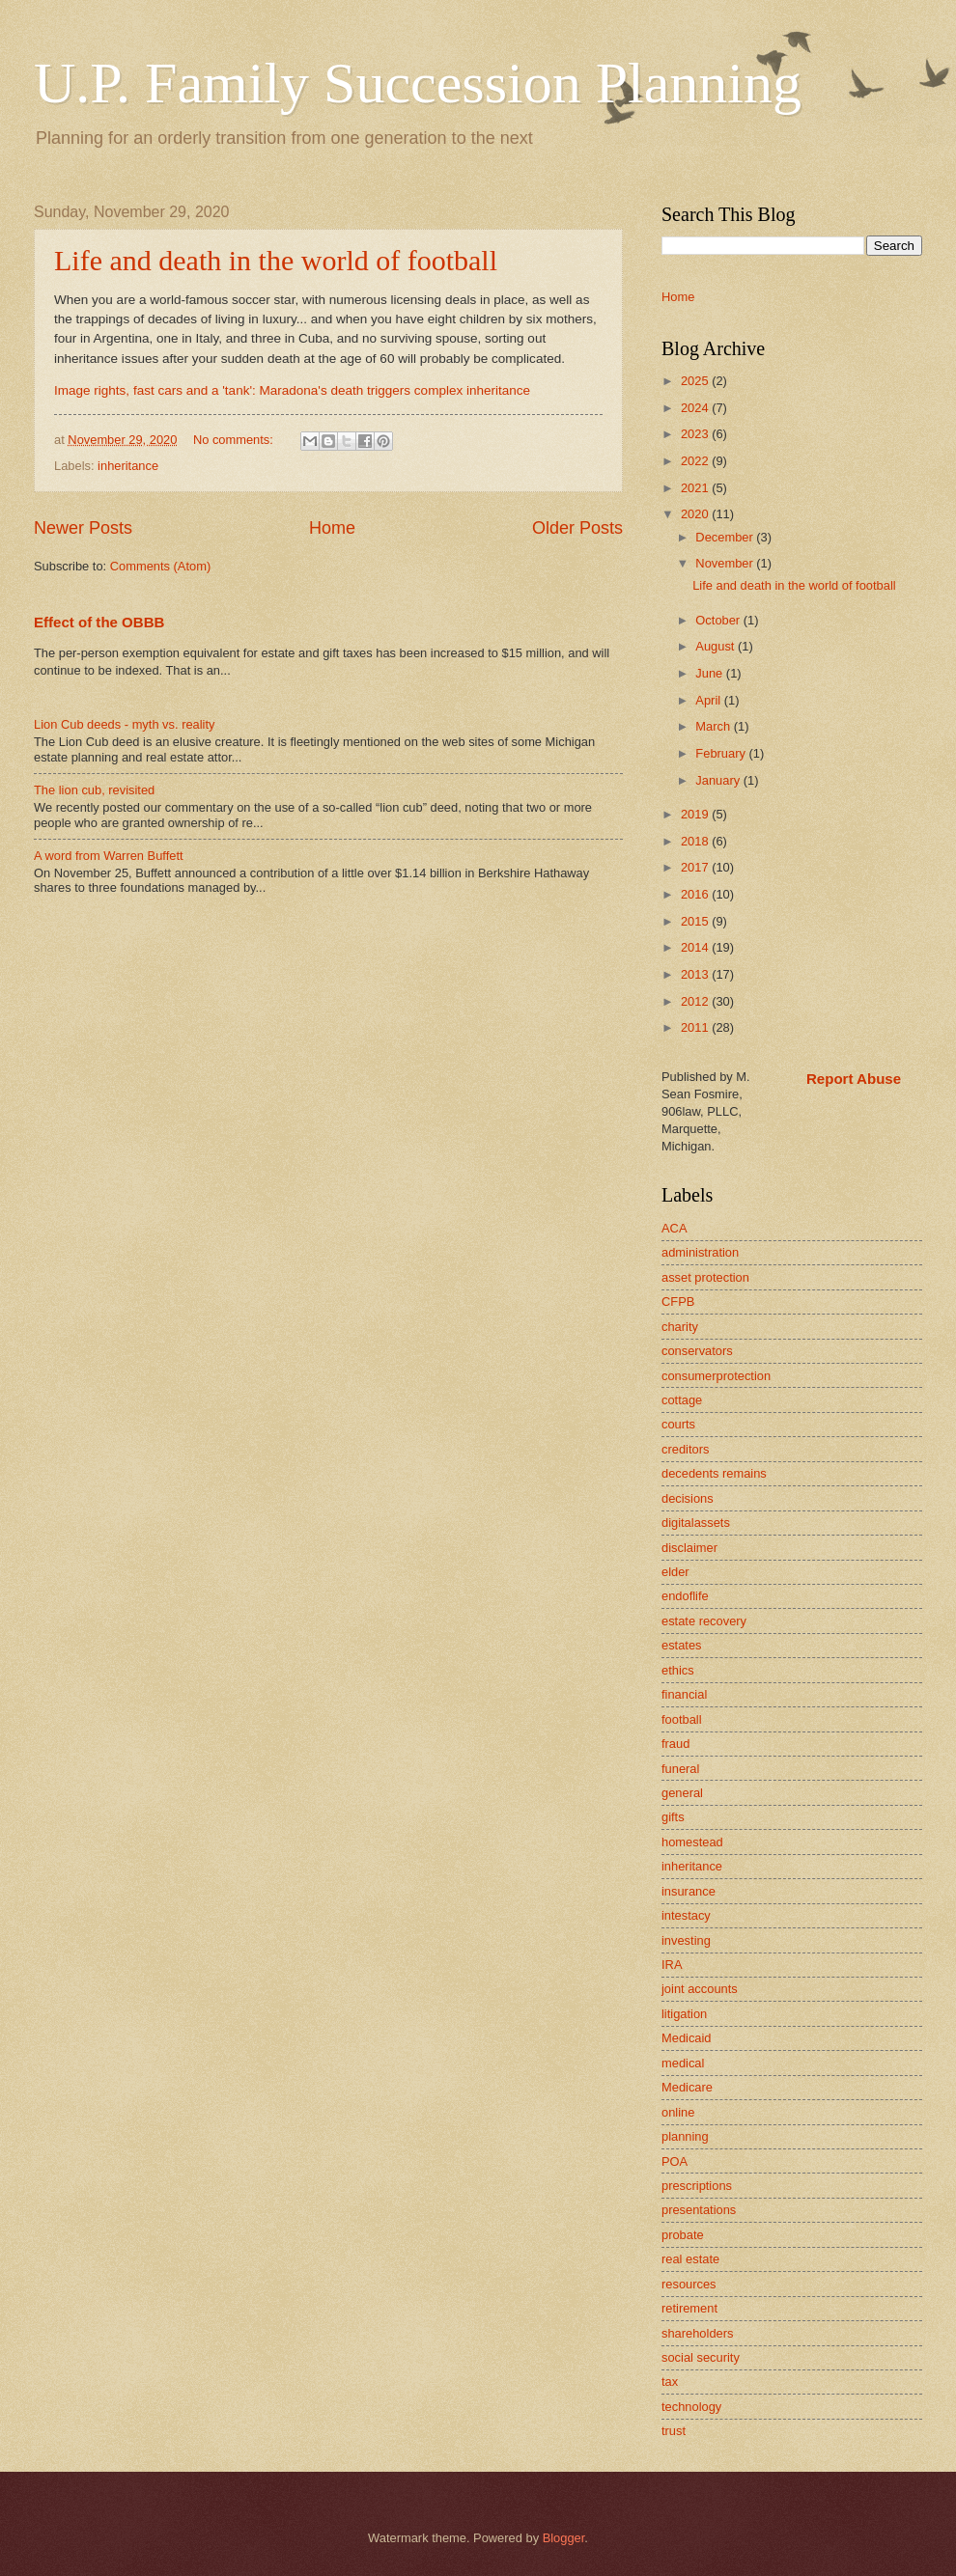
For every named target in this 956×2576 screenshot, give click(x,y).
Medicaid (686, 2038)
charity (679, 1326)
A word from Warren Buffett (108, 855)
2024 (696, 408)
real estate (690, 2259)
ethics (677, 1670)
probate (682, 2235)
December (725, 537)
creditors (685, 1449)
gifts (673, 1817)
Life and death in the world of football (275, 260)
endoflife (685, 1596)
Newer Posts (83, 528)
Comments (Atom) (160, 566)
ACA (674, 1228)
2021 (696, 488)
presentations (698, 2209)
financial (684, 1694)
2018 (696, 841)
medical (682, 2063)
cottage (681, 1400)
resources (689, 2284)
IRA (671, 1964)
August (716, 646)
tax (669, 2381)
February (721, 753)
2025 (696, 381)
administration (700, 1252)
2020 (696, 514)
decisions (687, 1498)
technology (691, 2406)
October (719, 620)
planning (685, 2136)
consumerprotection (716, 1376)
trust (673, 2431)
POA (674, 2161)
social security (700, 2357)
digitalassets (695, 1522)
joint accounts (699, 1988)
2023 (696, 434)
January (719, 780)
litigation (684, 2014)
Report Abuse (853, 1078)
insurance (688, 1891)
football (681, 1719)
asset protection (705, 1277)
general (682, 1793)
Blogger (564, 2538)
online (677, 2112)
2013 (696, 974)
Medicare (687, 2087)
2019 (696, 814)
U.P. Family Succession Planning (417, 83)
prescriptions (696, 2185)
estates (681, 1645)
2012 (696, 1001)
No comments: (235, 439)
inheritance (128, 465)
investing (686, 1940)
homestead (692, 1842)
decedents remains (714, 1473)
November (725, 563)
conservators (697, 1350)
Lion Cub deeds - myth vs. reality (124, 724)
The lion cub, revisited (94, 790)
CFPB (677, 1301)
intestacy (686, 1915)
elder (675, 1572)
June (710, 673)
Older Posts (577, 528)
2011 (696, 1027)
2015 (696, 921)
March (714, 726)
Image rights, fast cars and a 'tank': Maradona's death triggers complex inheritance (292, 390)
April (709, 700)
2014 (696, 947)
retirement (689, 2308)
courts (678, 1424)
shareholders (697, 2333)
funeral (680, 1768)
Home (332, 528)
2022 (696, 461)
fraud (675, 1743)
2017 (696, 867)
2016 (696, 894)
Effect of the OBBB (99, 622)
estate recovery (703, 1621)
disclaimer (689, 1547)
